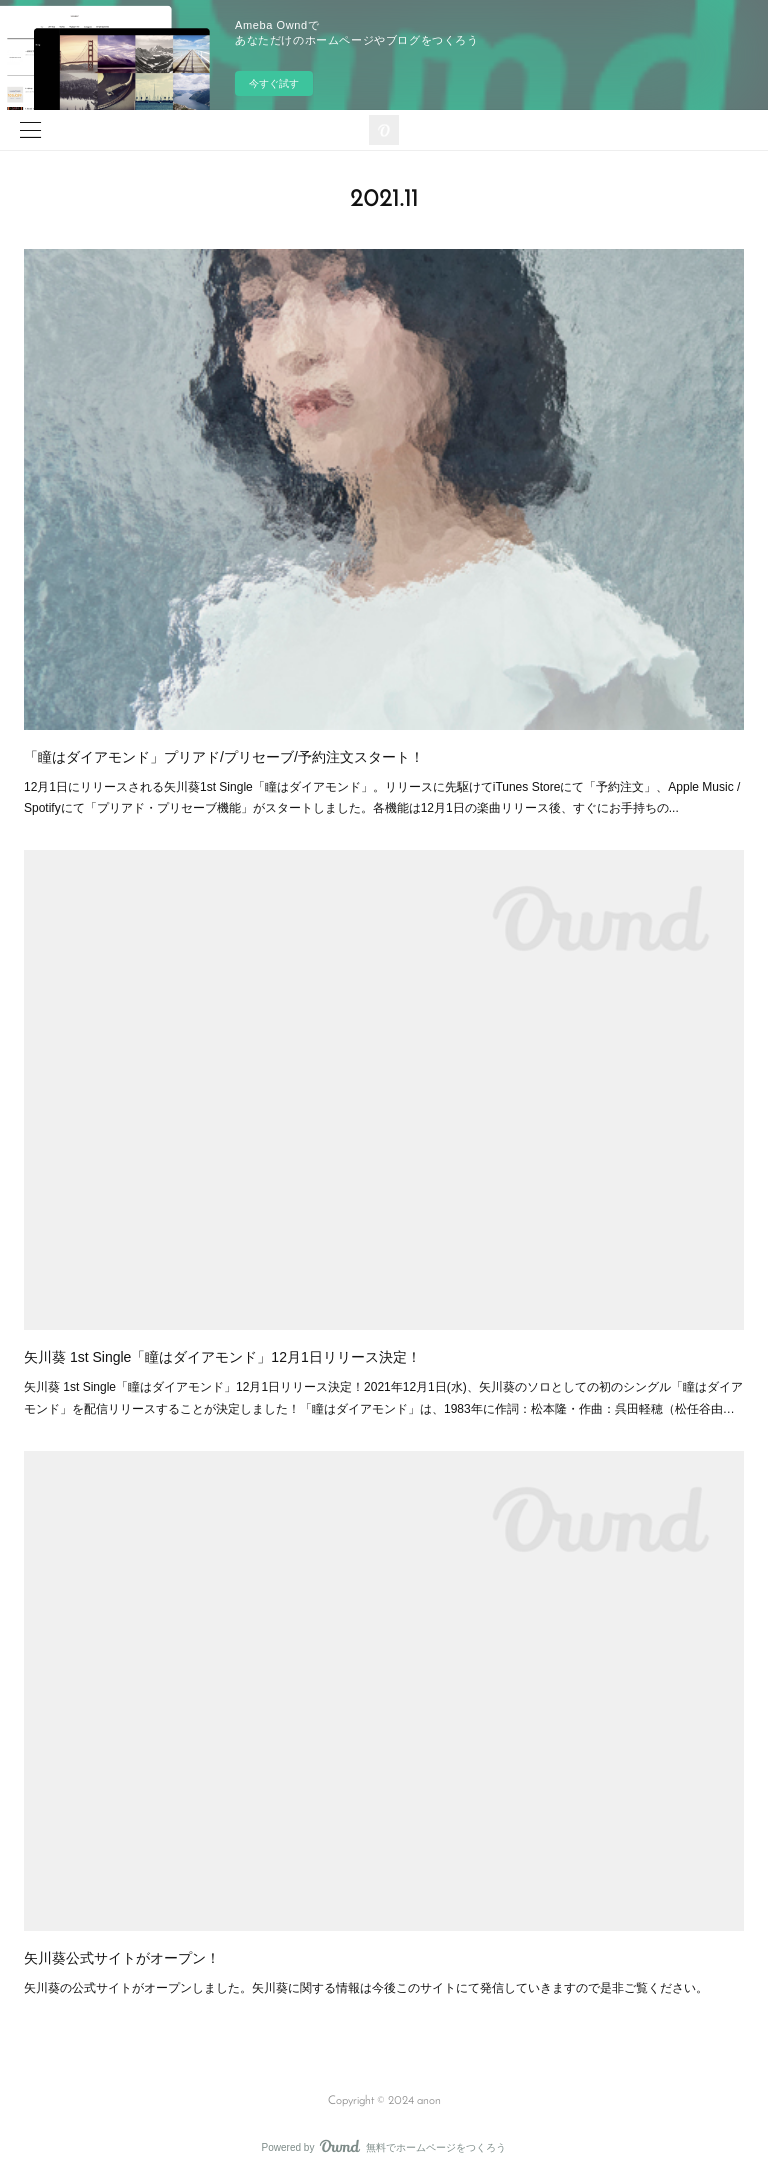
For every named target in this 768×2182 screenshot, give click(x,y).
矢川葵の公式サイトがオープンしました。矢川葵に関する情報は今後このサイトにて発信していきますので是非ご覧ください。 (366, 1988)
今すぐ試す (274, 83)
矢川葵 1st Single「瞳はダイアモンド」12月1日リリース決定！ (222, 1357)
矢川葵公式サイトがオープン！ (122, 1958)
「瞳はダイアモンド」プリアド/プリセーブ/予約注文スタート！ (224, 757)
